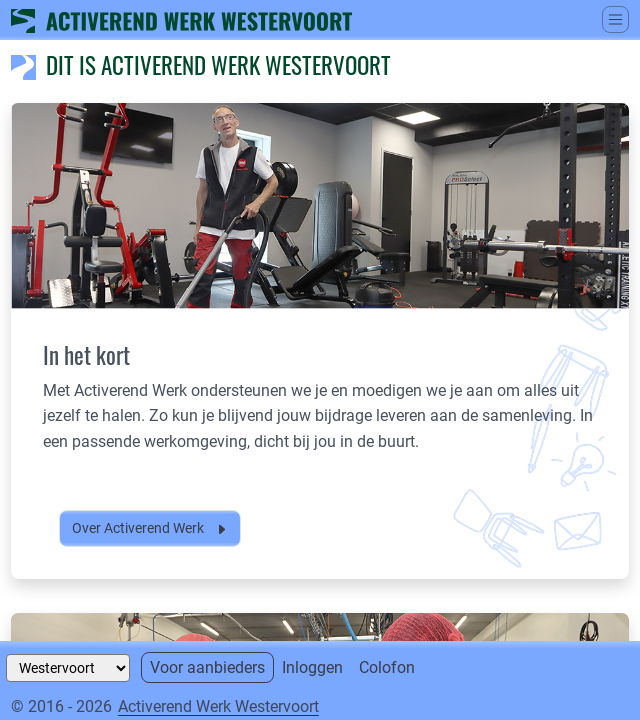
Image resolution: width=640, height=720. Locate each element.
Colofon (387, 667)
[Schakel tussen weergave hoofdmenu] (615, 19)
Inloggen (312, 667)
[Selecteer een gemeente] (68, 668)
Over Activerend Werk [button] (150, 528)
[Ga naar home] (181, 19)
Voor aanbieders (207, 667)
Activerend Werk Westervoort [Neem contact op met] (218, 706)
